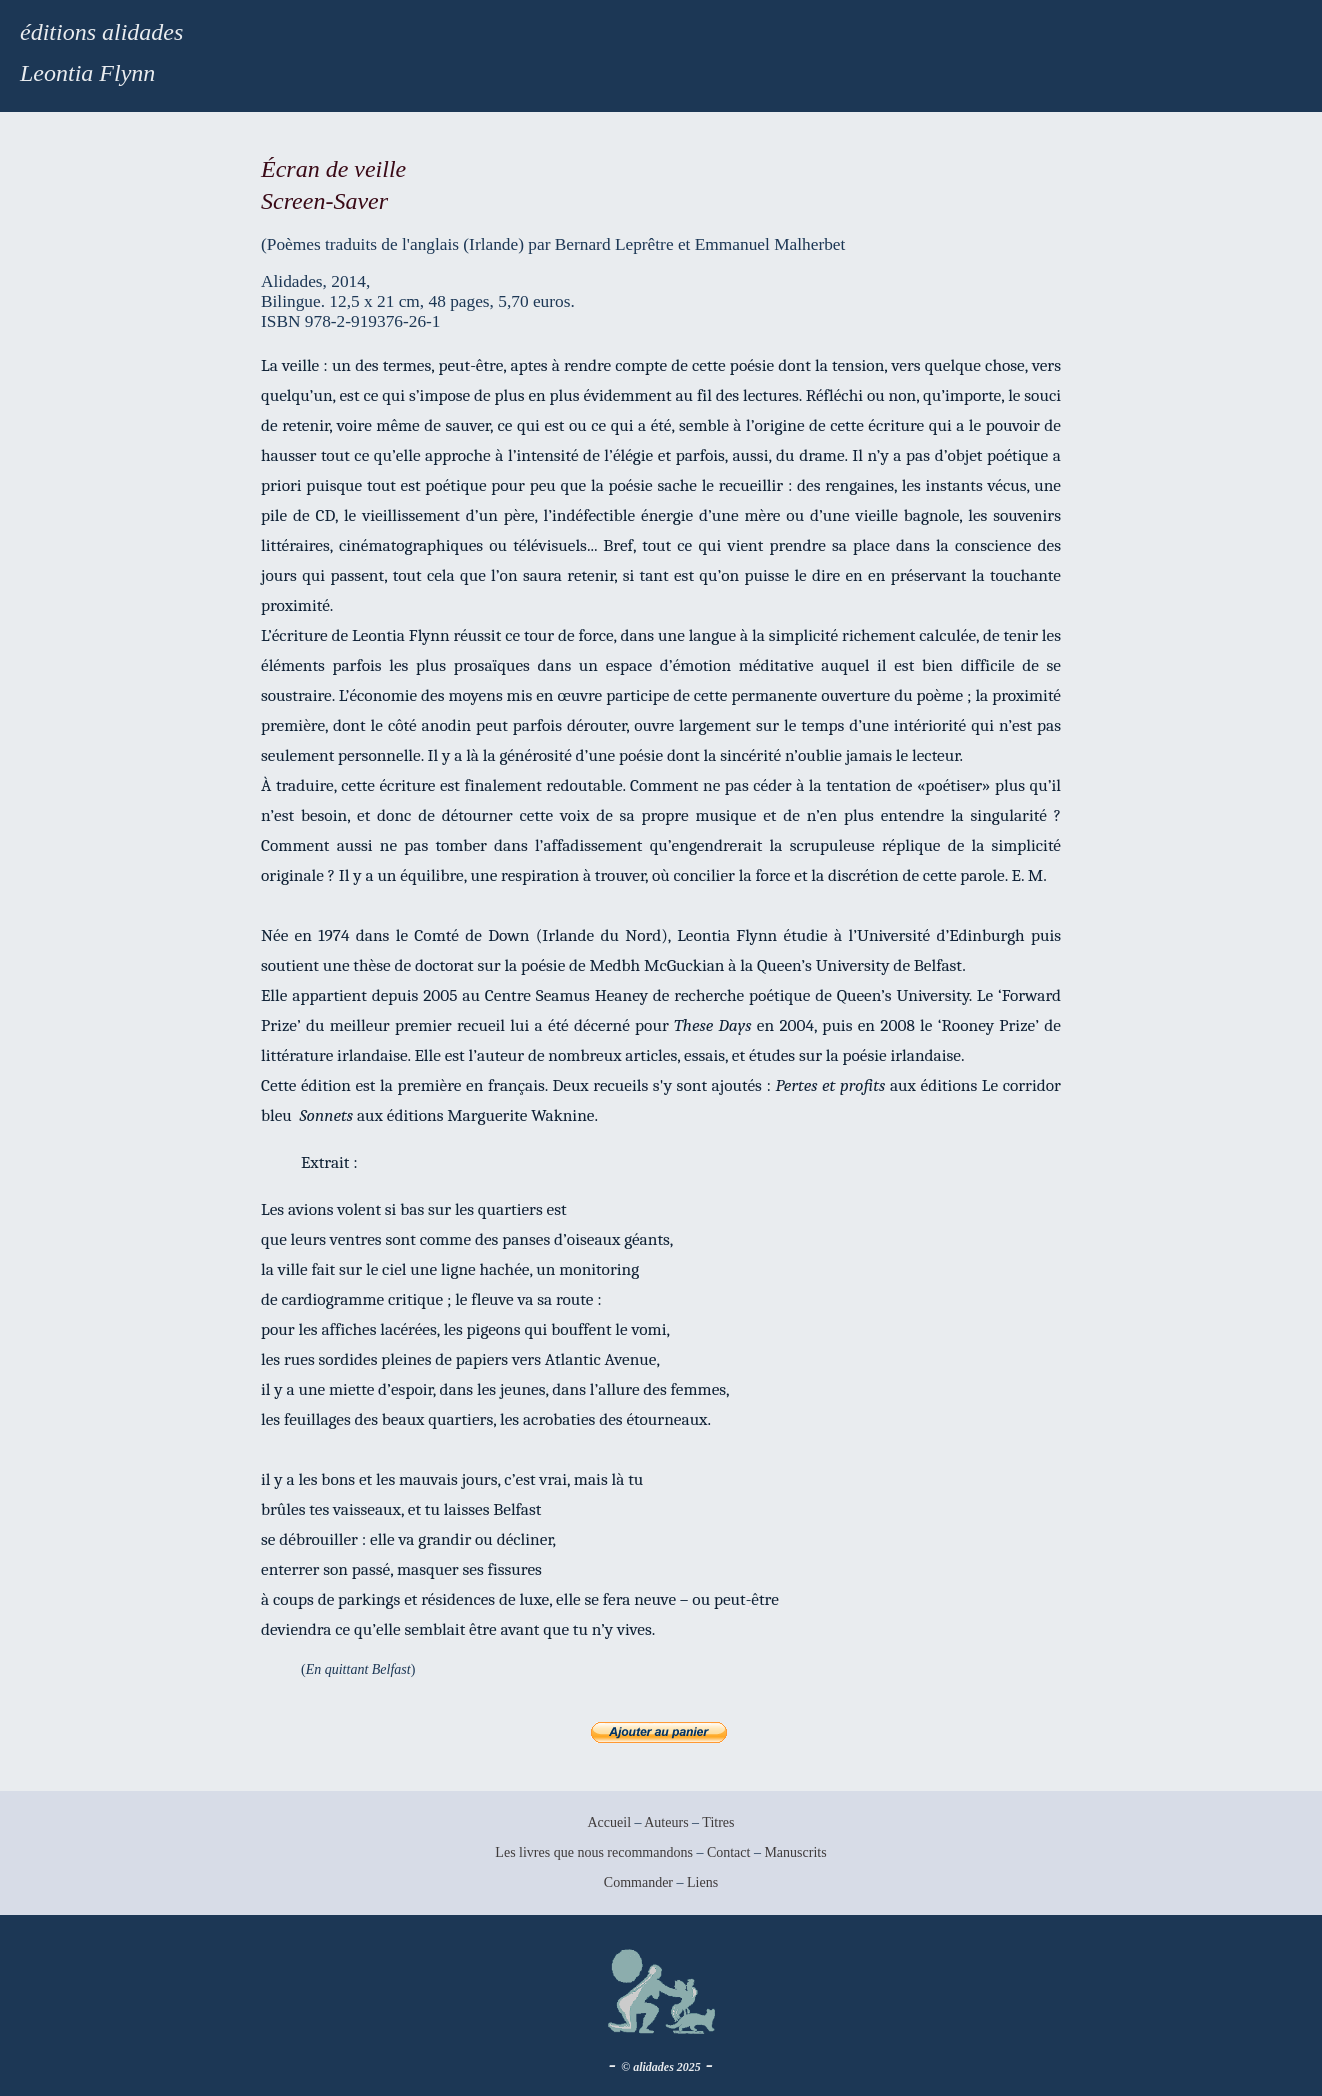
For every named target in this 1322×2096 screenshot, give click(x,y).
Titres (718, 1822)
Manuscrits (795, 1852)
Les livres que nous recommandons (594, 1852)
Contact (729, 1852)
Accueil (609, 1822)
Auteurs (666, 1822)
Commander (640, 1882)
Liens (702, 1882)
